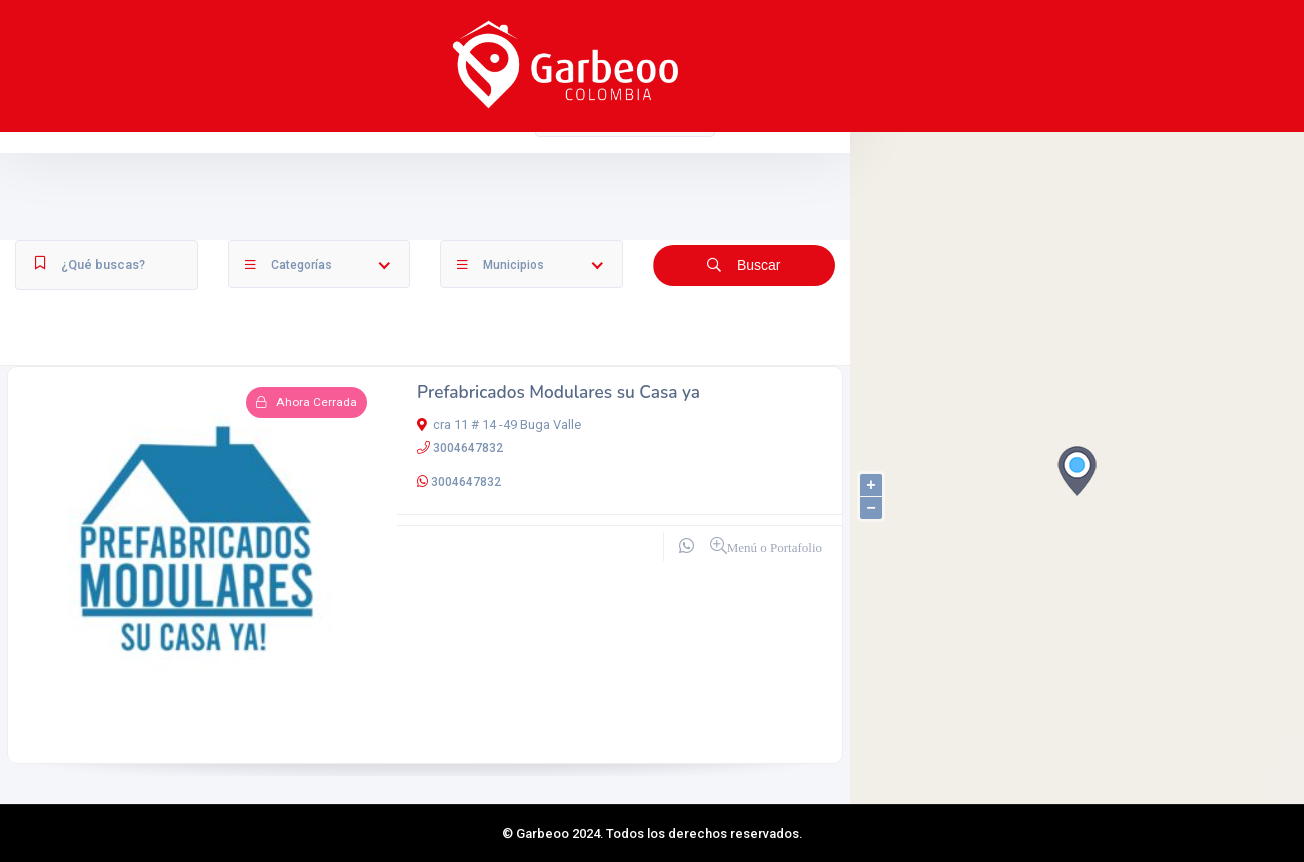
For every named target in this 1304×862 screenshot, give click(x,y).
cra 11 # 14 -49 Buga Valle (499, 424)
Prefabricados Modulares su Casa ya (558, 392)
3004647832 (468, 448)
